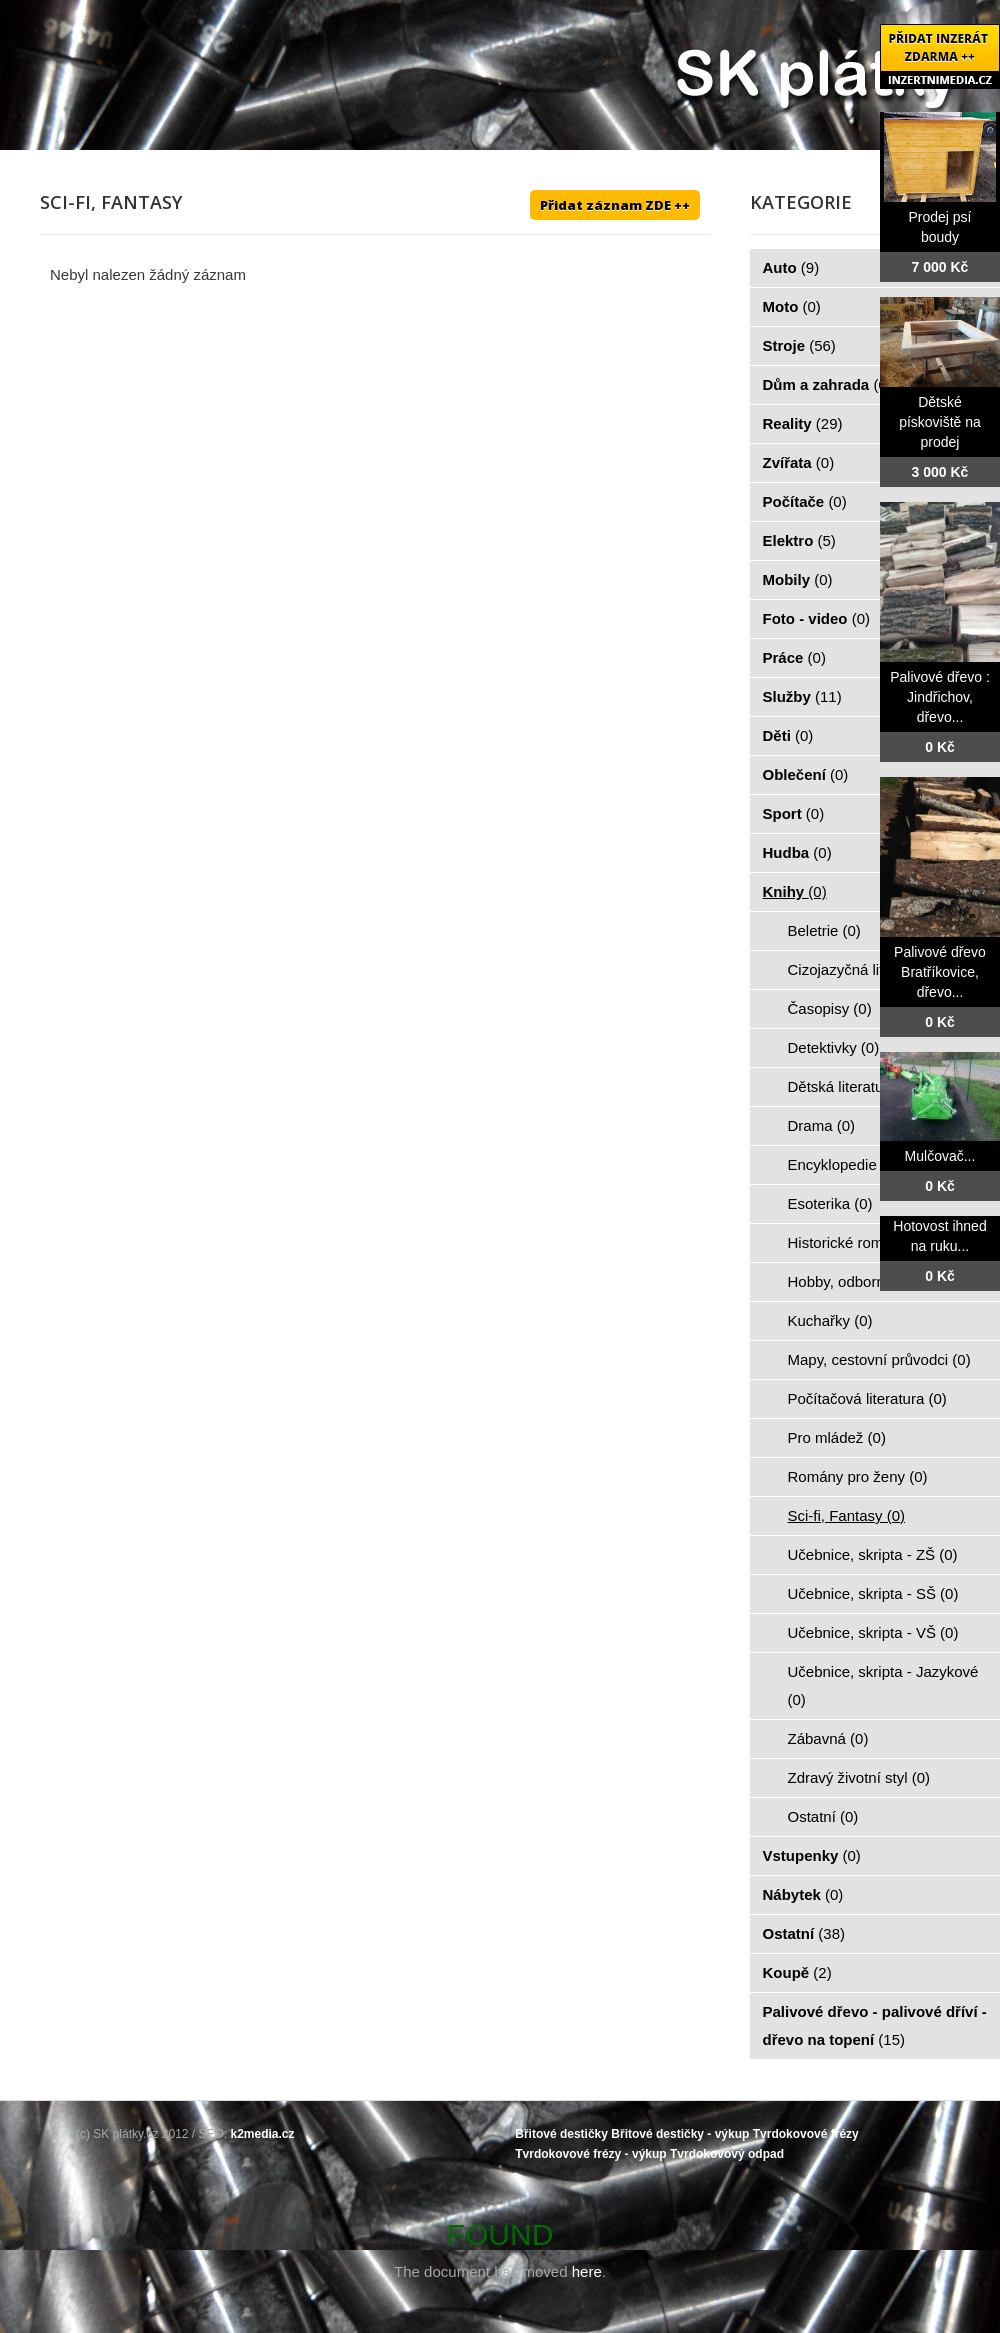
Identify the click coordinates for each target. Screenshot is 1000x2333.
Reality (803, 423)
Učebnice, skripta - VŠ (873, 1632)
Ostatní (823, 1816)
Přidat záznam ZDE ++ (615, 205)
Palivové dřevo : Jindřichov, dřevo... (940, 697)
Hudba (797, 852)
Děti (788, 735)
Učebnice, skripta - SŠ (873, 1593)
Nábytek (803, 1894)
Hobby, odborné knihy (871, 1281)
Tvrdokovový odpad (727, 2154)
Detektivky (834, 1047)
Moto (792, 306)
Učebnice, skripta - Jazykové (883, 1685)
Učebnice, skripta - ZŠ (873, 1554)
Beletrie (824, 930)
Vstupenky (812, 1855)
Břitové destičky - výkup (680, 2134)
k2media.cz (263, 2134)
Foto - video (817, 618)
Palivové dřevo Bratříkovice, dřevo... (940, 972)
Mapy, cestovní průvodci (879, 1359)
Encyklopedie (844, 1164)
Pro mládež (837, 1437)
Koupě (797, 1972)
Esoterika (830, 1203)
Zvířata (799, 462)
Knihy (795, 891)
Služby (802, 696)
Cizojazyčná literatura (871, 969)
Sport (794, 813)
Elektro (799, 540)
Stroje (799, 345)
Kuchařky (830, 1320)
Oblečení (806, 774)
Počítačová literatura (867, 1398)
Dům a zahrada (827, 384)
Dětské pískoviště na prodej (940, 422)
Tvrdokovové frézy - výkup (590, 2154)
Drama (822, 1125)
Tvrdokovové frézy (806, 2134)
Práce (794, 657)
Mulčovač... (940, 1156)
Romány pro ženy (858, 1476)
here (587, 2271)
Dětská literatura (854, 1086)
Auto (791, 267)
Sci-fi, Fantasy (847, 1515)
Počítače (805, 501)
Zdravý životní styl (859, 1777)
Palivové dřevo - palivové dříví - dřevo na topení (875, 2025)
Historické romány (859, 1242)
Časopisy (830, 1008)
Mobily (798, 579)
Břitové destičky (561, 2134)
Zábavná (828, 1738)
